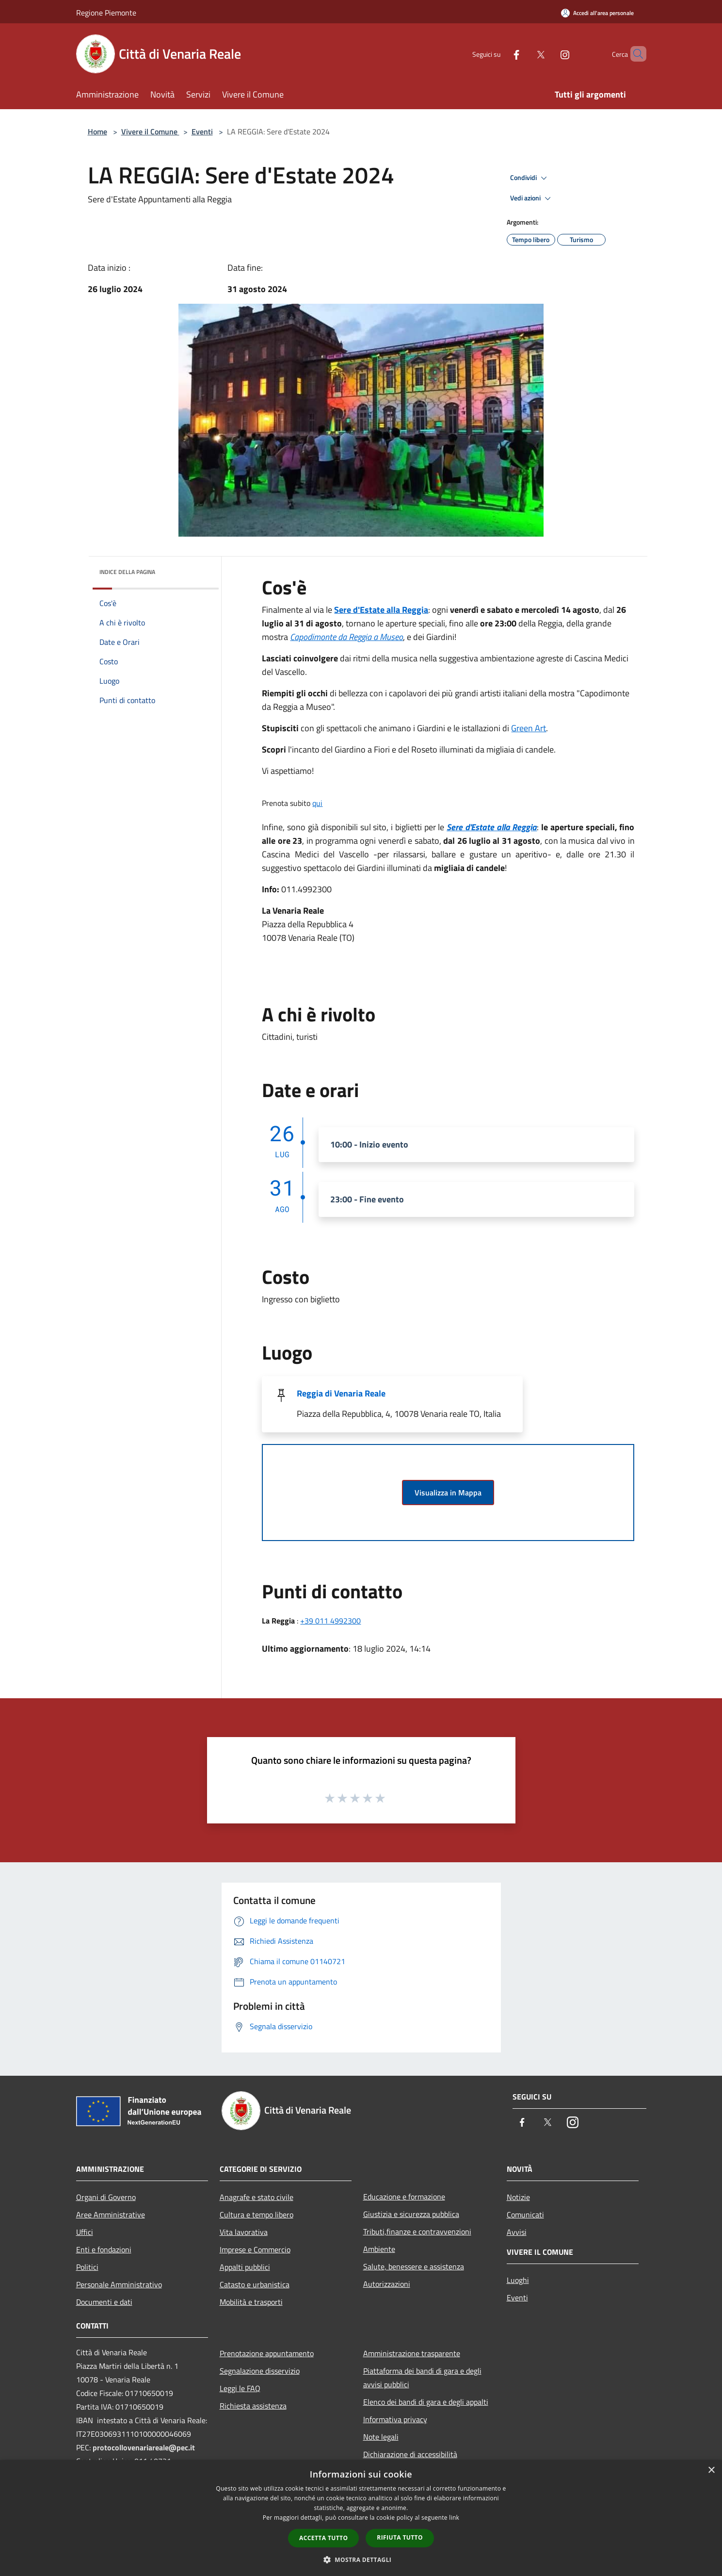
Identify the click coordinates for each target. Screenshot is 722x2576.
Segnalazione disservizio (260, 2371)
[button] (361, 2559)
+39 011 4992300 (330, 1620)
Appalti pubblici (245, 2267)
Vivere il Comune (150, 131)
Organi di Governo (106, 2197)
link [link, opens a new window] (454, 2517)
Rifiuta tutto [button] (400, 2537)
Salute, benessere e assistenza (413, 2266)
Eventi (202, 131)
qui (317, 803)
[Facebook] (500, 53)
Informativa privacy (395, 2419)
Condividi (530, 178)
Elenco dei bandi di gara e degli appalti (425, 2402)
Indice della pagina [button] (127, 571)
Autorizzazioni (386, 2284)
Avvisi (517, 2232)
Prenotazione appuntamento (267, 2353)
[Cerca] (634, 54)
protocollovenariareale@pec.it (144, 2447)
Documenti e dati (104, 2302)
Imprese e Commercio (255, 2249)
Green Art (528, 728)
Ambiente (379, 2249)
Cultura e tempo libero (256, 2214)
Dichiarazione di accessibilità (410, 2454)
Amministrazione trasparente (411, 2353)
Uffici (84, 2232)
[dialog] (361, 2518)
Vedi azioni (532, 198)
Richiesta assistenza (253, 2406)
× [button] (711, 2470)
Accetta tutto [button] (323, 2538)
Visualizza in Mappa (448, 1492)
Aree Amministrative (110, 2214)
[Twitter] (524, 53)
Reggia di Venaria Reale (341, 1393)
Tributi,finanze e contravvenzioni (417, 2231)
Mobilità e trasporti (251, 2302)
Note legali (381, 2437)
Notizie (518, 2197)
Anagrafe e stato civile (256, 2197)
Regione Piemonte (106, 12)
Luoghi (518, 2280)
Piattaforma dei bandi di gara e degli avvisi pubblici (422, 2377)
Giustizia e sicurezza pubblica (411, 2214)
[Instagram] (548, 53)
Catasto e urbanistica (254, 2284)
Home (97, 131)
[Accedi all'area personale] (597, 12)
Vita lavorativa (244, 2232)
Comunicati (525, 2214)
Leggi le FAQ (240, 2388)
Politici (87, 2267)
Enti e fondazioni (103, 2249)
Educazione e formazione (404, 2196)
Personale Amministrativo (119, 2284)
